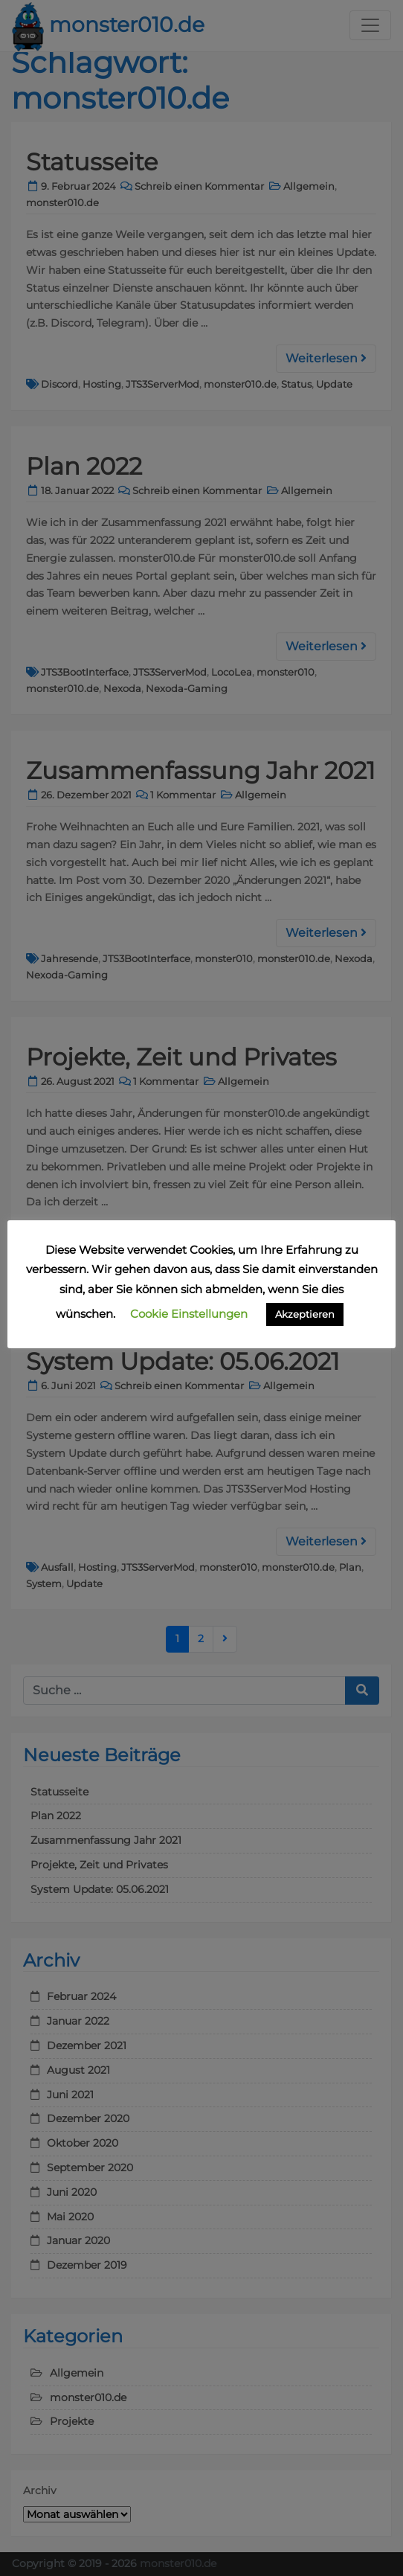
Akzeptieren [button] (305, 1314)
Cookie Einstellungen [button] (189, 1314)
